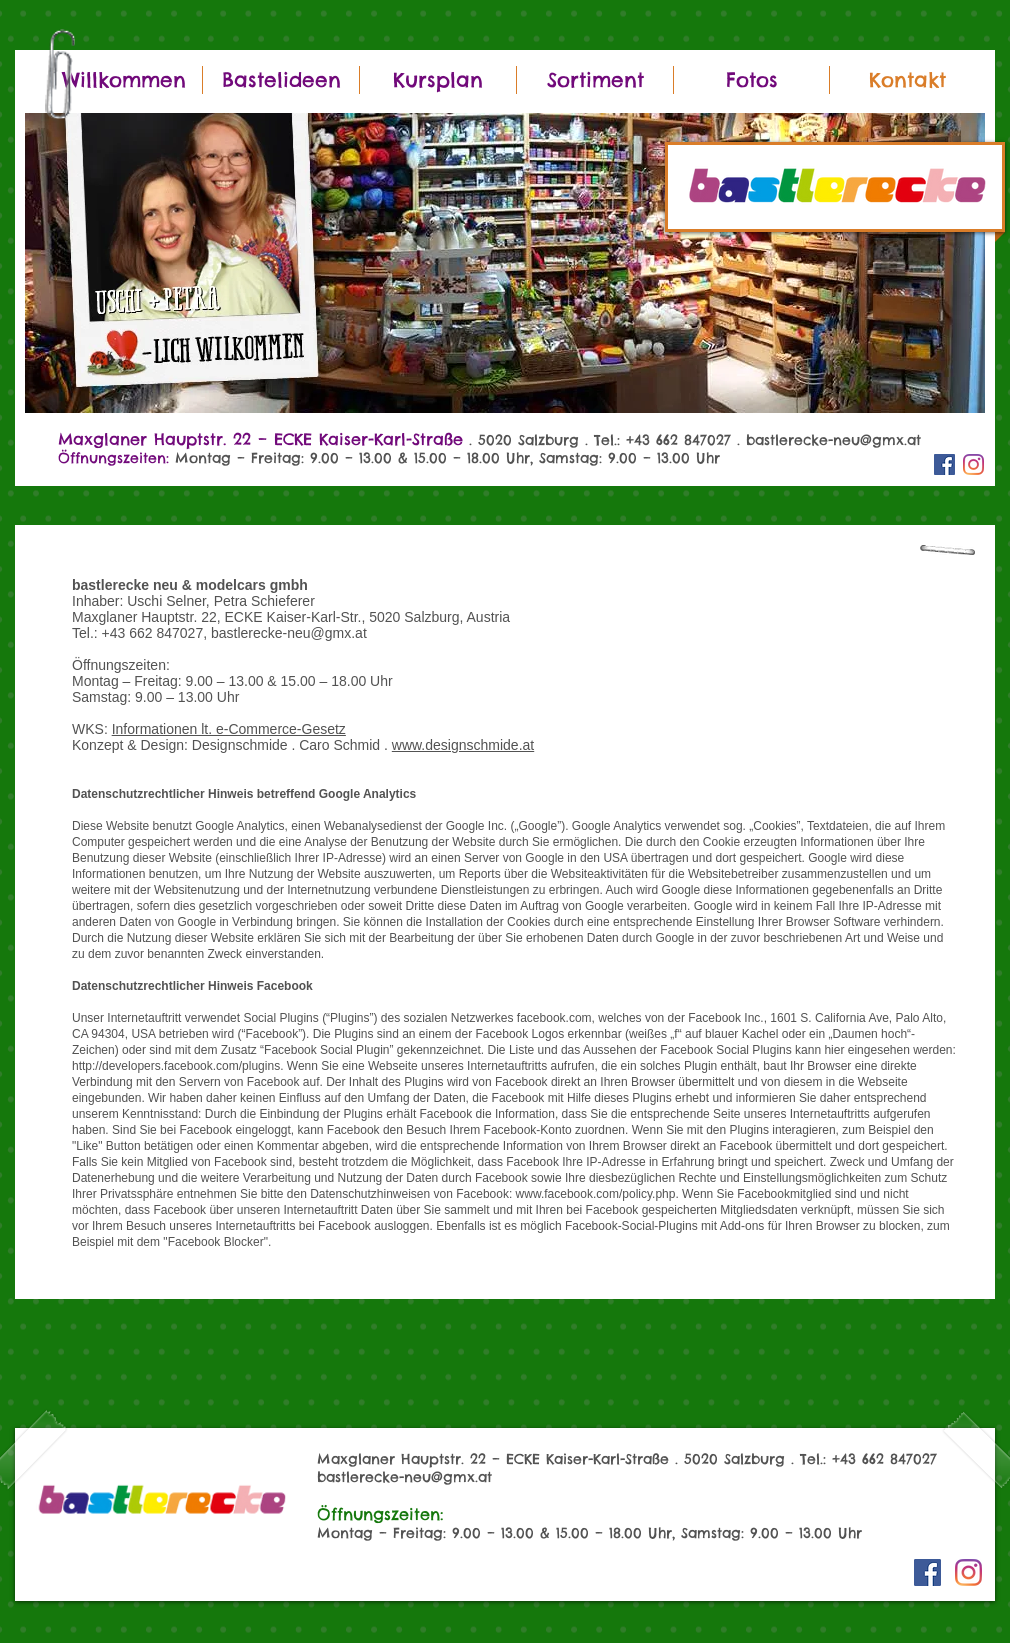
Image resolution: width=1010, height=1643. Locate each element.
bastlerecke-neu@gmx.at (833, 440)
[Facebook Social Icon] (944, 464)
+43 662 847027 (884, 1459)
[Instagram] (973, 464)
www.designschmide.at (463, 745)
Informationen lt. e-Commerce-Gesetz (229, 729)
